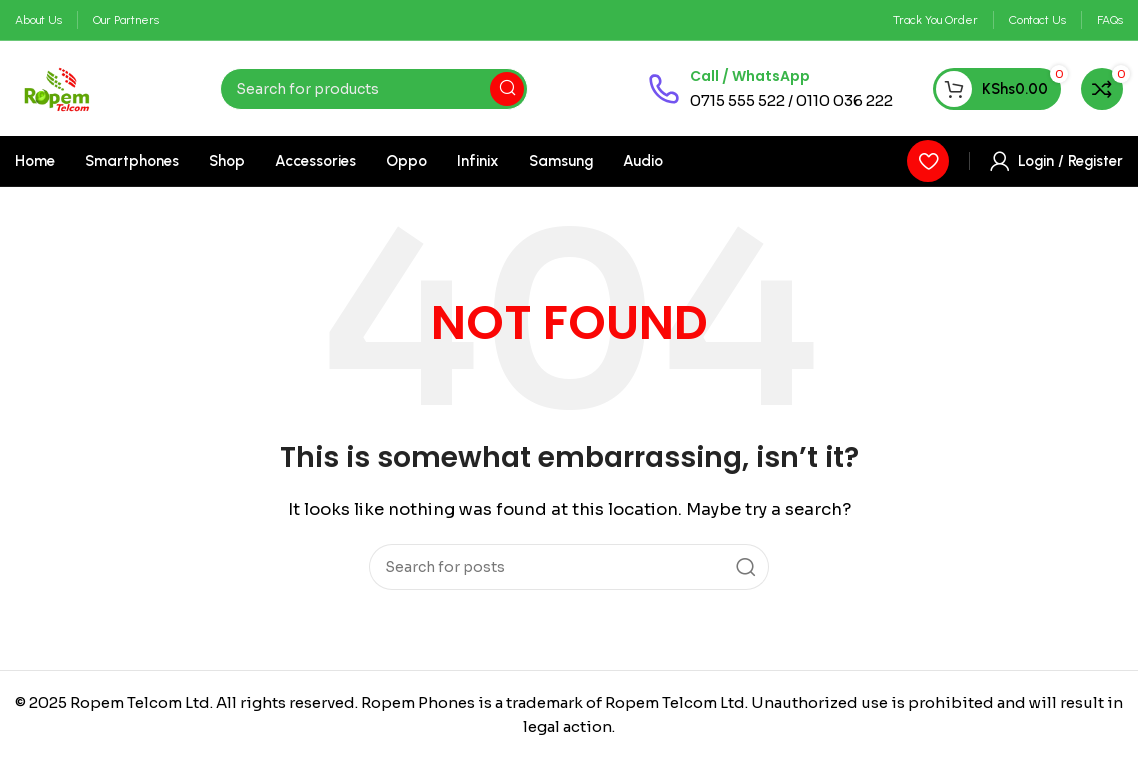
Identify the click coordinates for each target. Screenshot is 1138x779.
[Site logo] (57, 87)
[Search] (374, 89)
